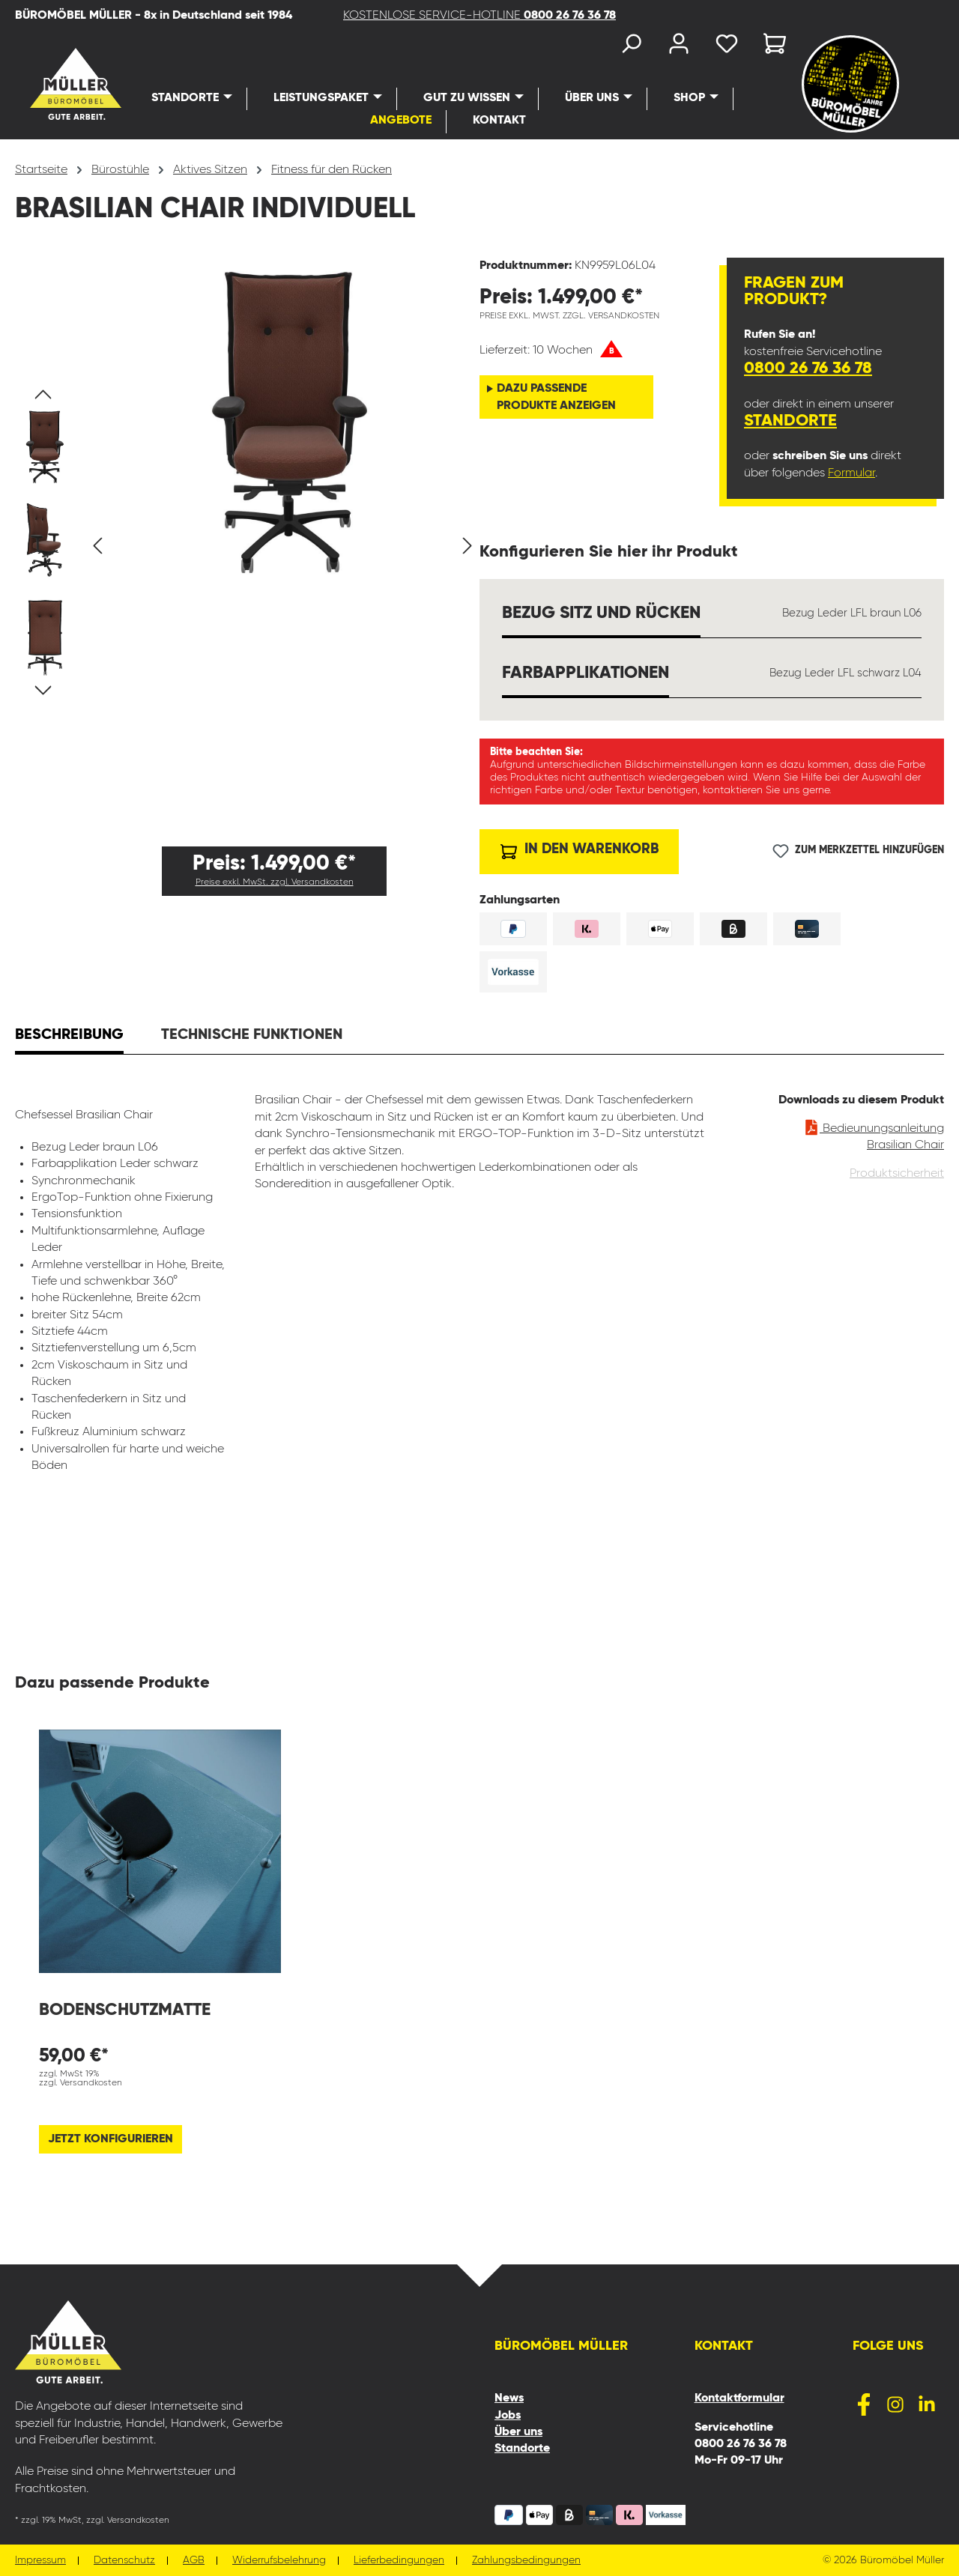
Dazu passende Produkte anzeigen (556, 397)
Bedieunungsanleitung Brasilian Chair (873, 1133)
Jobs (507, 2416)
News (509, 2398)
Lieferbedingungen (399, 2561)
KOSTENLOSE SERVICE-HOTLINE (479, 16)
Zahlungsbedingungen (526, 2561)
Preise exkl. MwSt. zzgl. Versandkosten (275, 882)
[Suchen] (631, 46)
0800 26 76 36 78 (808, 368)
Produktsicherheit (897, 1174)
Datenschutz (124, 2561)
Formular (851, 473)
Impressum (40, 2561)
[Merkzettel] (727, 46)
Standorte (790, 421)
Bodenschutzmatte (125, 2010)
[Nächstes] (467, 545)
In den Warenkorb (579, 847)
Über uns (518, 2432)
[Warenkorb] (770, 46)
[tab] (69, 1036)
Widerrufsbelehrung (279, 2561)
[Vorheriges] (97, 545)
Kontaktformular (739, 2398)
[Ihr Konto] (679, 46)
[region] (247, 546)
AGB (194, 2561)
